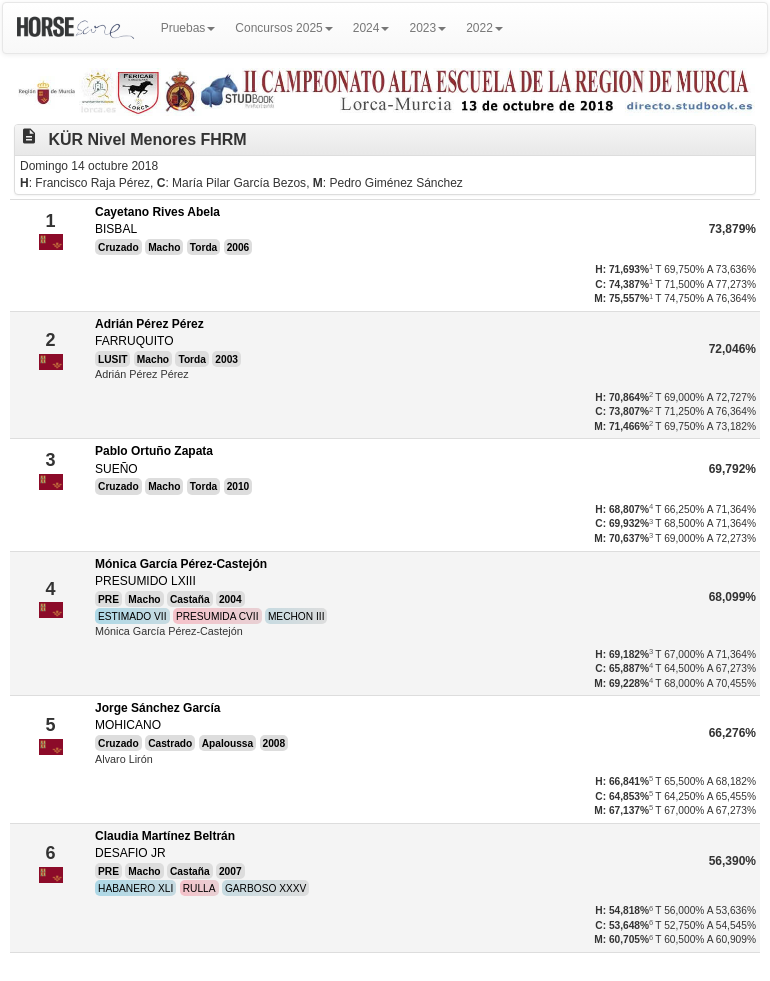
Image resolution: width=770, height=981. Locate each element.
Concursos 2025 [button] (283, 28)
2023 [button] (427, 28)
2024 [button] (371, 28)
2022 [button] (484, 28)
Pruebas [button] (188, 28)
